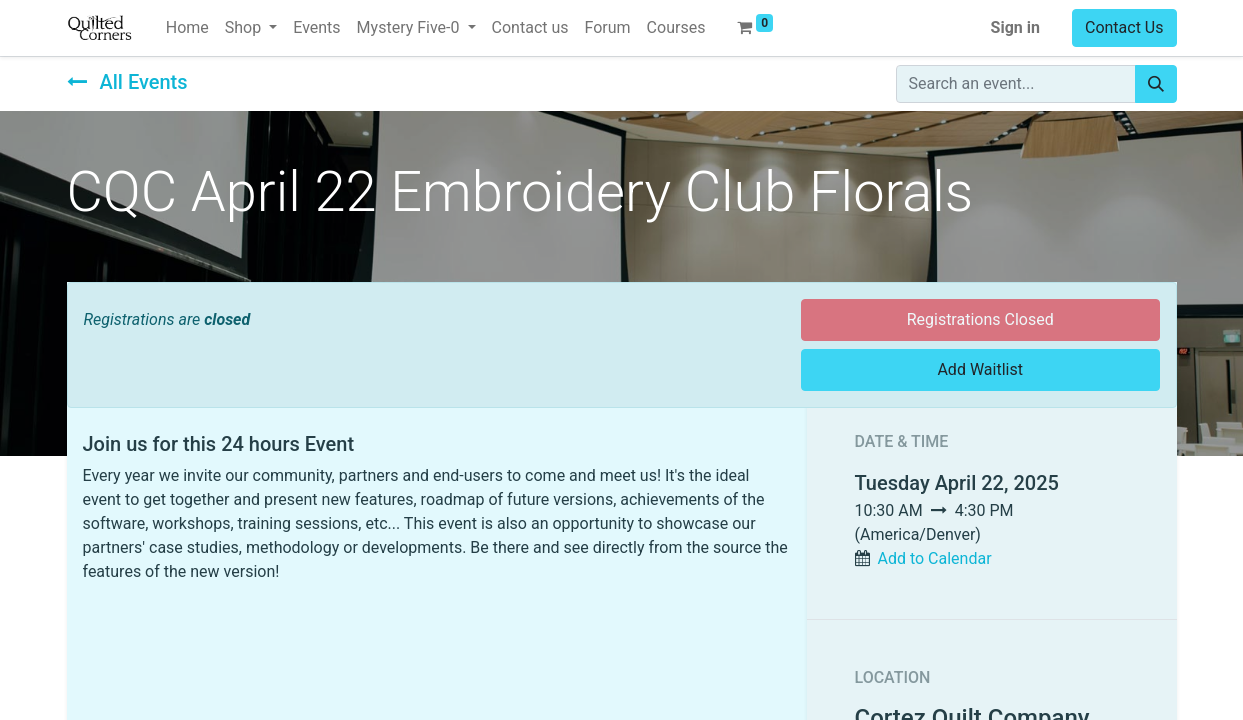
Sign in (1015, 27)
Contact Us (1124, 27)
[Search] (1156, 84)
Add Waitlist (980, 369)
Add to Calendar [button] (934, 558)
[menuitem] (187, 28)
